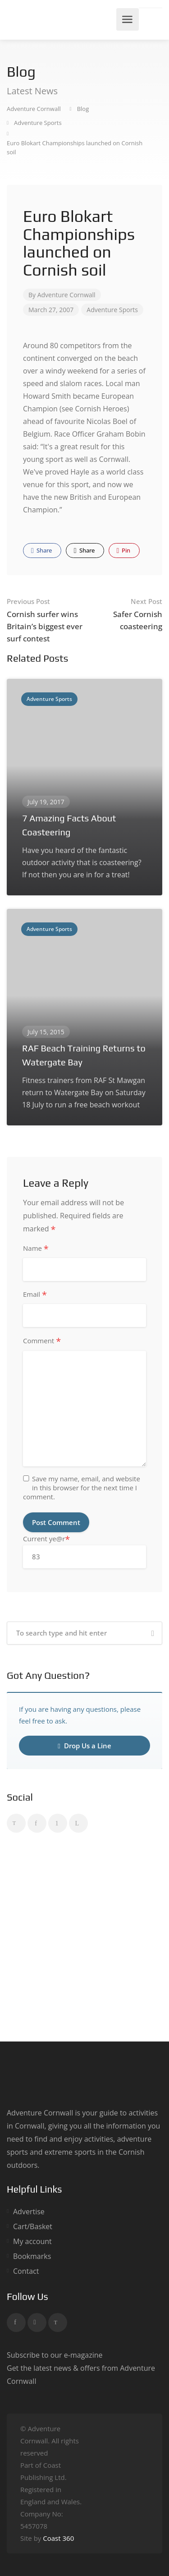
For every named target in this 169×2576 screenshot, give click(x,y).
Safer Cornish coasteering (124, 613)
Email (35, 1294)
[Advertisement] (84, 1938)
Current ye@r (84, 1550)
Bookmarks (32, 2256)
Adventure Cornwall (66, 294)
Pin (124, 550)
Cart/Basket (32, 2226)
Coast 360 (58, 2538)
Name (36, 1248)
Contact (26, 2271)
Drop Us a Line (84, 1745)
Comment (42, 1341)
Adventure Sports (112, 309)
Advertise (29, 2212)
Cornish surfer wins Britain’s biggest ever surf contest (46, 619)
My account (32, 2241)
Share (41, 550)
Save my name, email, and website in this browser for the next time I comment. (81, 1487)
